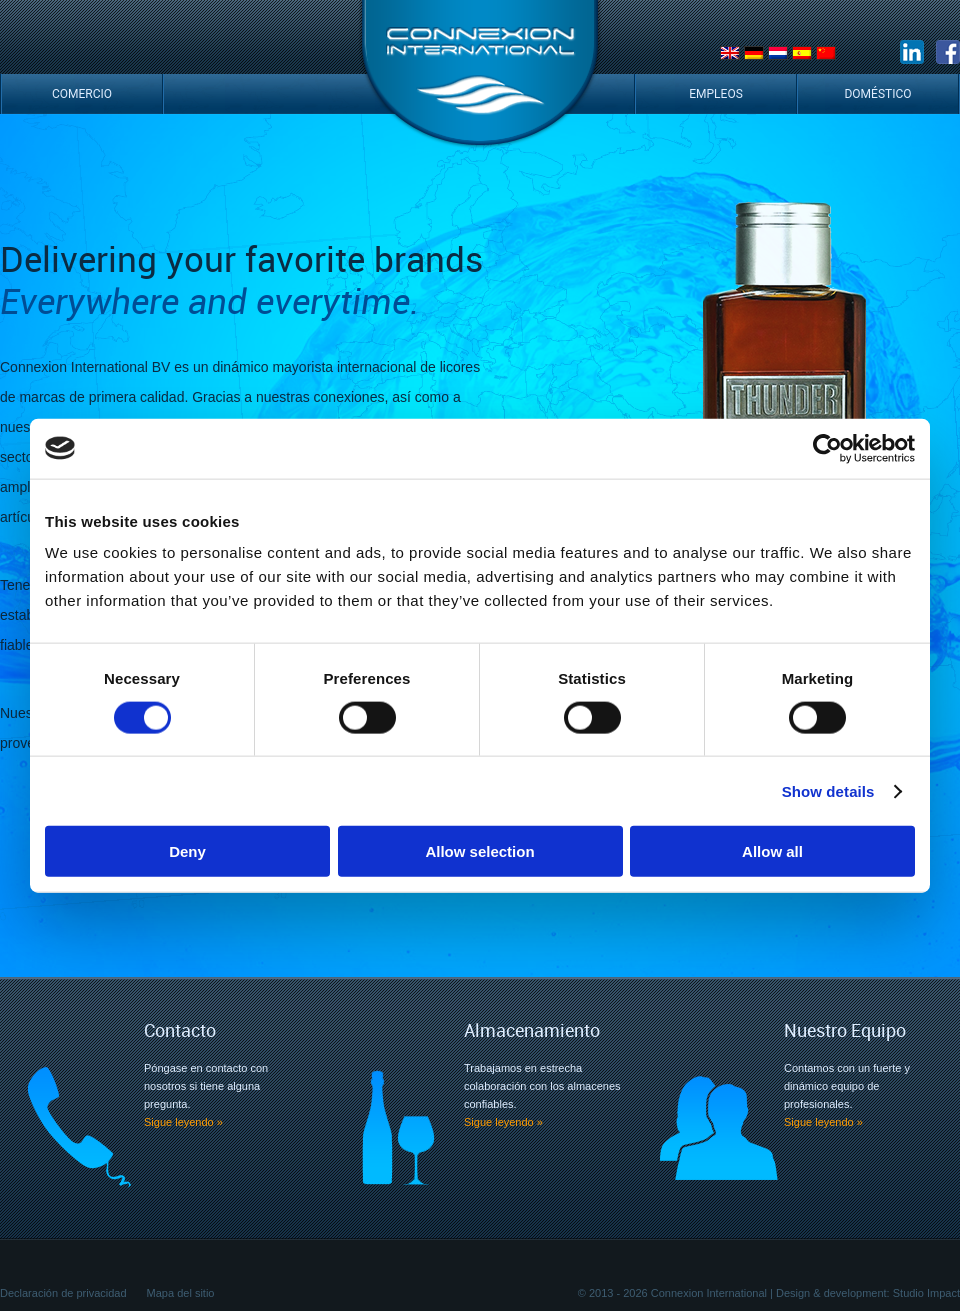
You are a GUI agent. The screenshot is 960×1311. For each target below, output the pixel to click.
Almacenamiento (532, 1030)
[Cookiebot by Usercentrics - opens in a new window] (827, 448)
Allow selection (479, 851)
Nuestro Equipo (845, 1030)
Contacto (180, 1030)
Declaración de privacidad (63, 1293)
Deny (187, 851)
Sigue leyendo (183, 1122)
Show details (828, 790)
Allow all (772, 851)
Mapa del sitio (181, 1293)
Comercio (82, 94)
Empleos (716, 94)
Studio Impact (926, 1293)
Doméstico (877, 94)
